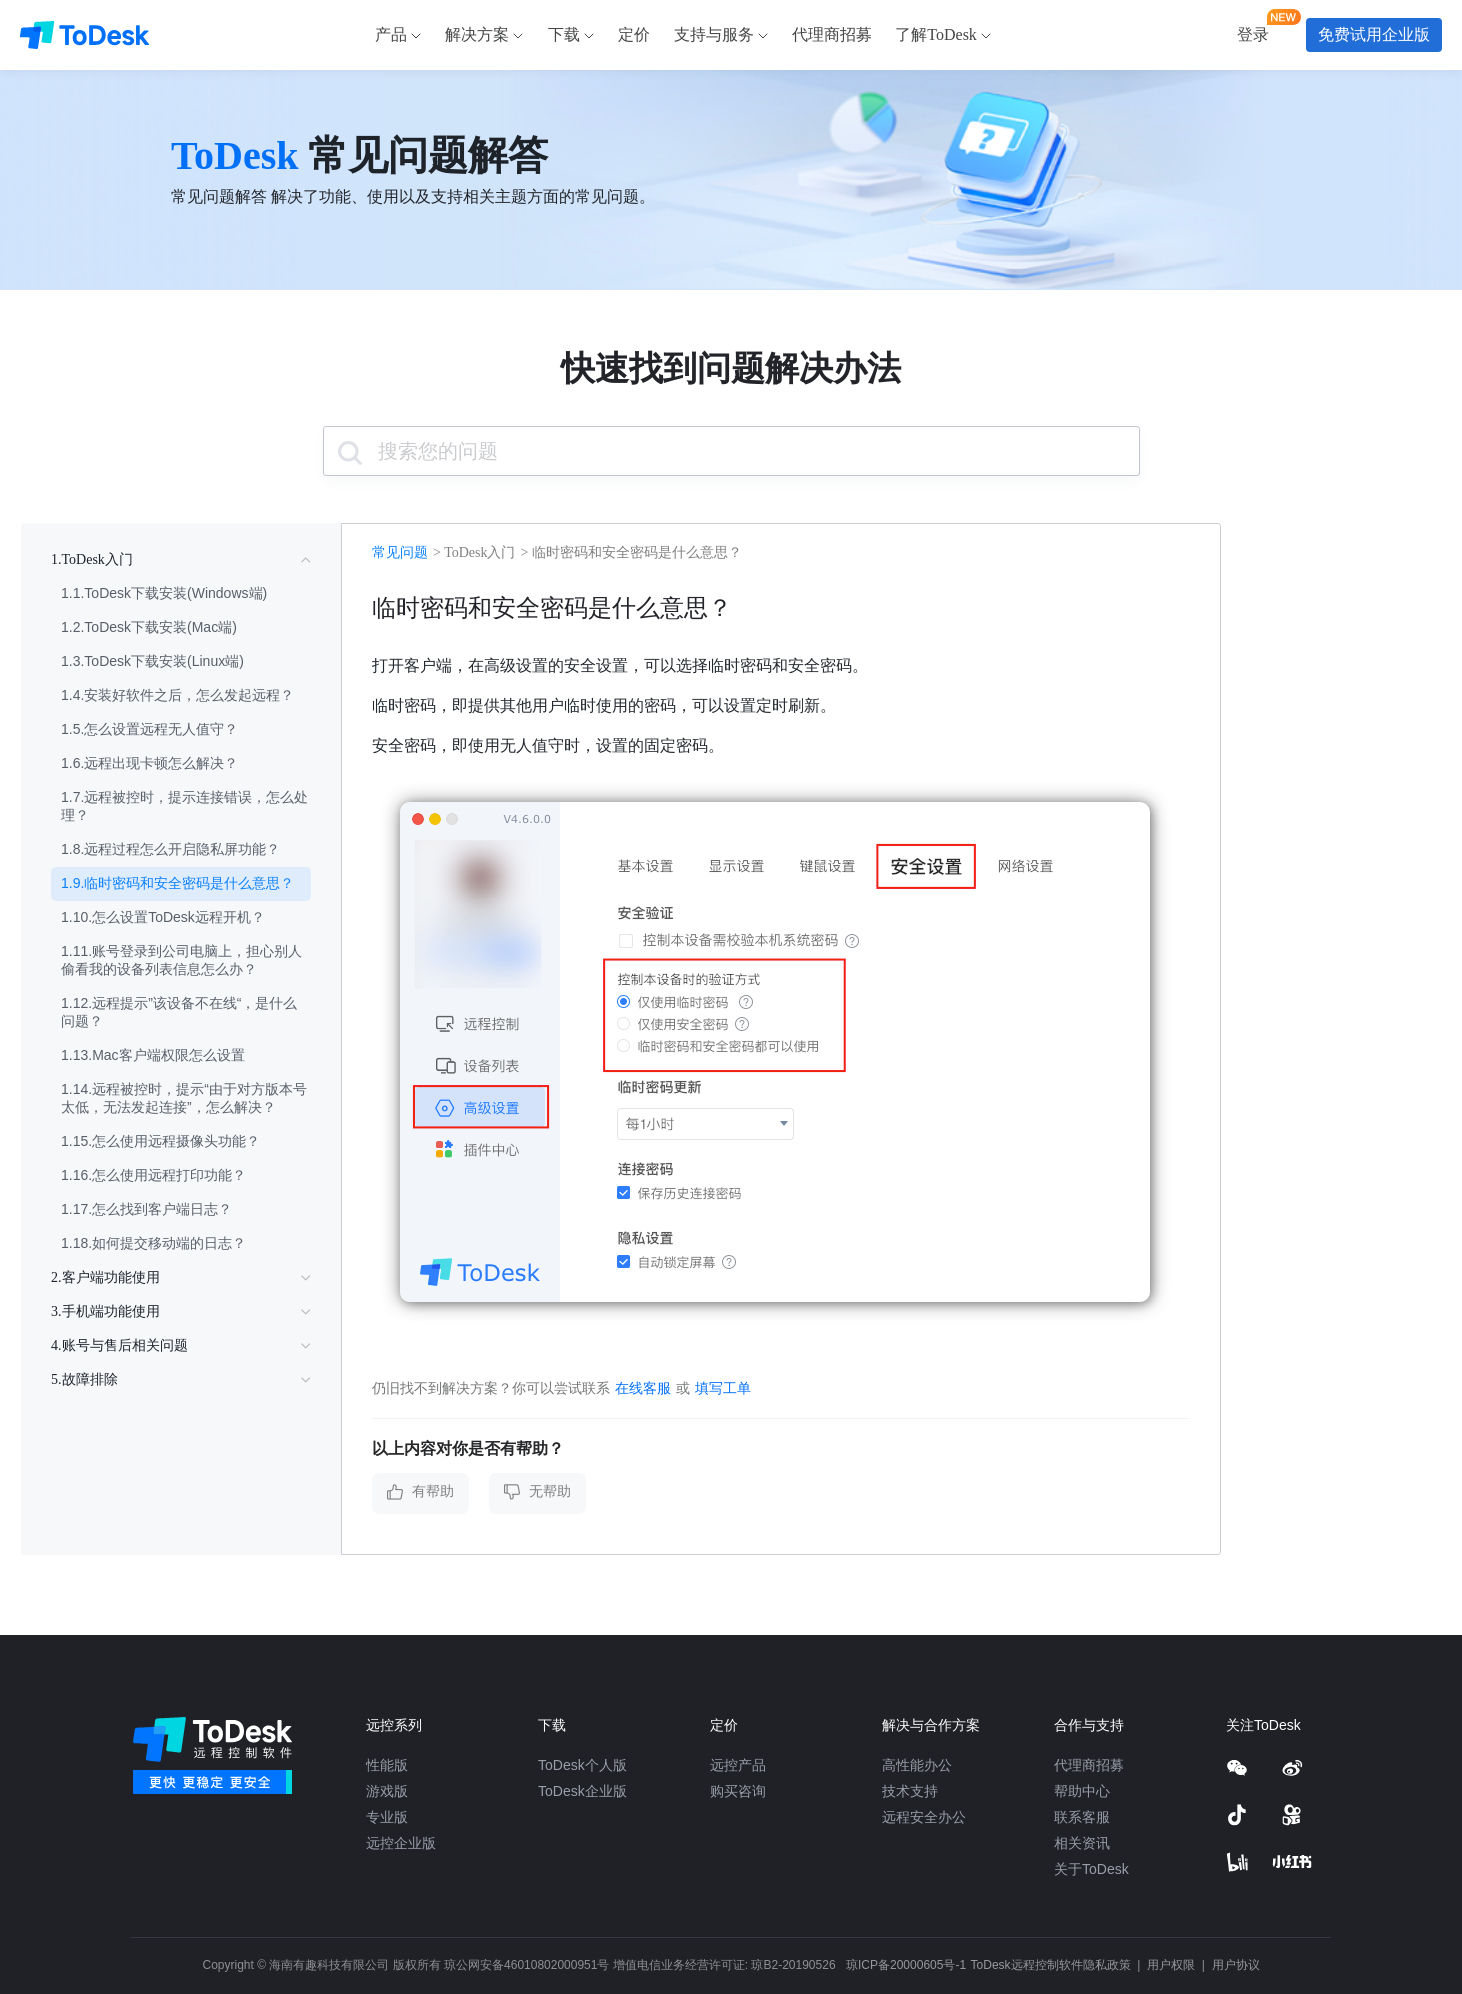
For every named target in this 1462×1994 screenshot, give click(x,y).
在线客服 (643, 1388)
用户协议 (1236, 1965)
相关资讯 (1082, 1843)
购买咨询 (738, 1791)
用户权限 (1172, 1965)
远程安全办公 (924, 1817)
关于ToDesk (1091, 1869)
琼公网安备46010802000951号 (526, 1965)
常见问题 (400, 552)
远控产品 (738, 1765)
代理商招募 (1089, 1765)
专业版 (387, 1817)
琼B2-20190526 (793, 1965)
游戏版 (387, 1791)
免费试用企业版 (1374, 34)
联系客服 (1082, 1817)
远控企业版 (401, 1843)
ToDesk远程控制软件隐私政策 (1052, 1965)
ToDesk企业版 (582, 1791)
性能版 (387, 1765)
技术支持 (910, 1791)
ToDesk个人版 (582, 1765)
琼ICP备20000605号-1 (906, 1965)
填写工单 (723, 1388)
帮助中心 (1082, 1791)
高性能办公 (917, 1765)
